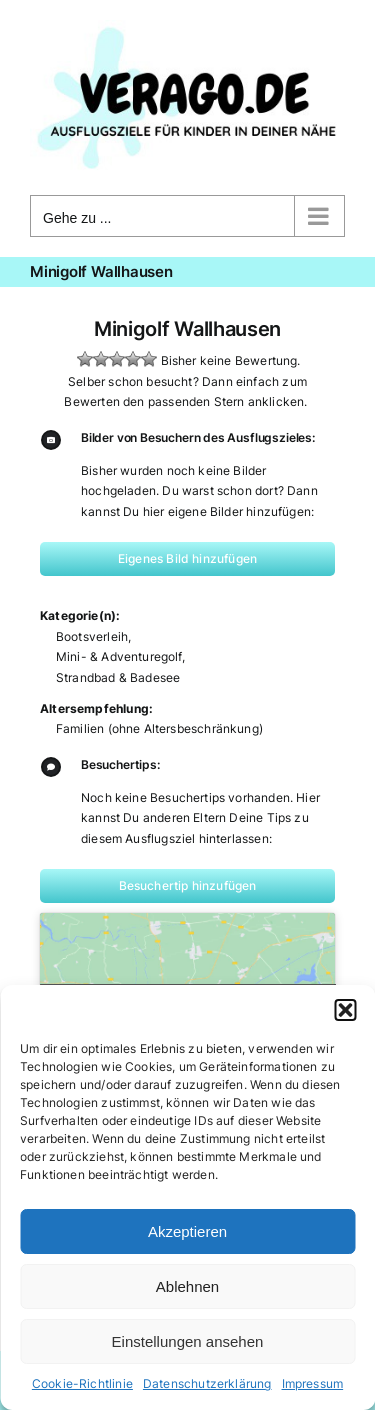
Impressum (313, 1383)
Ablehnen (187, 1286)
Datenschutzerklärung (207, 1383)
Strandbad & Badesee (118, 677)
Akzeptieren (187, 1231)
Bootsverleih (92, 636)
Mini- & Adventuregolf (119, 656)
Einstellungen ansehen (188, 1341)
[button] (345, 1010)
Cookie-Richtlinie (82, 1383)
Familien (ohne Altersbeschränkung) (159, 728)
